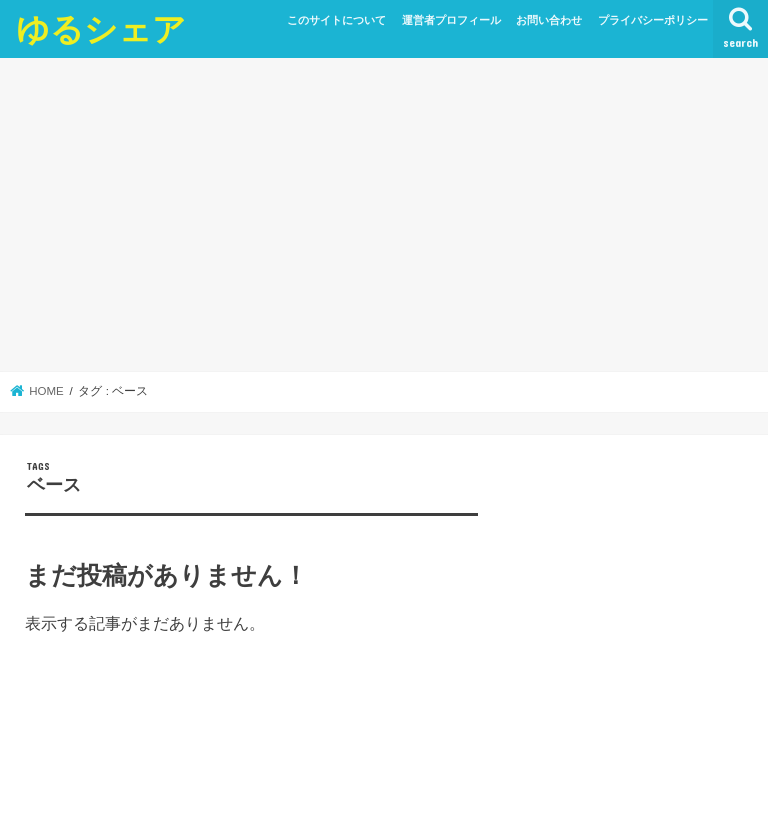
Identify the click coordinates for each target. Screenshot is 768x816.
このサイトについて (336, 20)
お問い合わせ (549, 20)
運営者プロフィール (451, 20)
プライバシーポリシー (653, 20)
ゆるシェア (101, 28)
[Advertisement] (384, 215)
